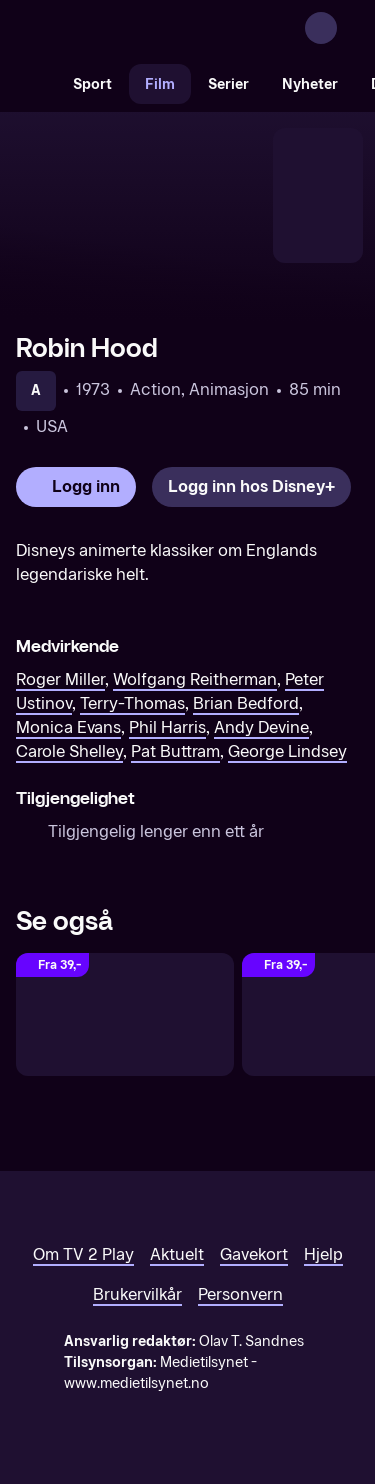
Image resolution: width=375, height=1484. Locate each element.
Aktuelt (177, 1254)
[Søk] (36, 84)
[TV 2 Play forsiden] (166, 28)
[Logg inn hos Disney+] (251, 487)
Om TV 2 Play (83, 1254)
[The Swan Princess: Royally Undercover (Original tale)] (125, 1014)
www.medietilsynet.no (136, 1383)
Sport (92, 84)
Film (160, 84)
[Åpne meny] (347, 28)
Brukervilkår (137, 1294)
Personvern (240, 1294)
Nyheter (310, 84)
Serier (228, 84)
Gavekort (254, 1254)
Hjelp (323, 1254)
